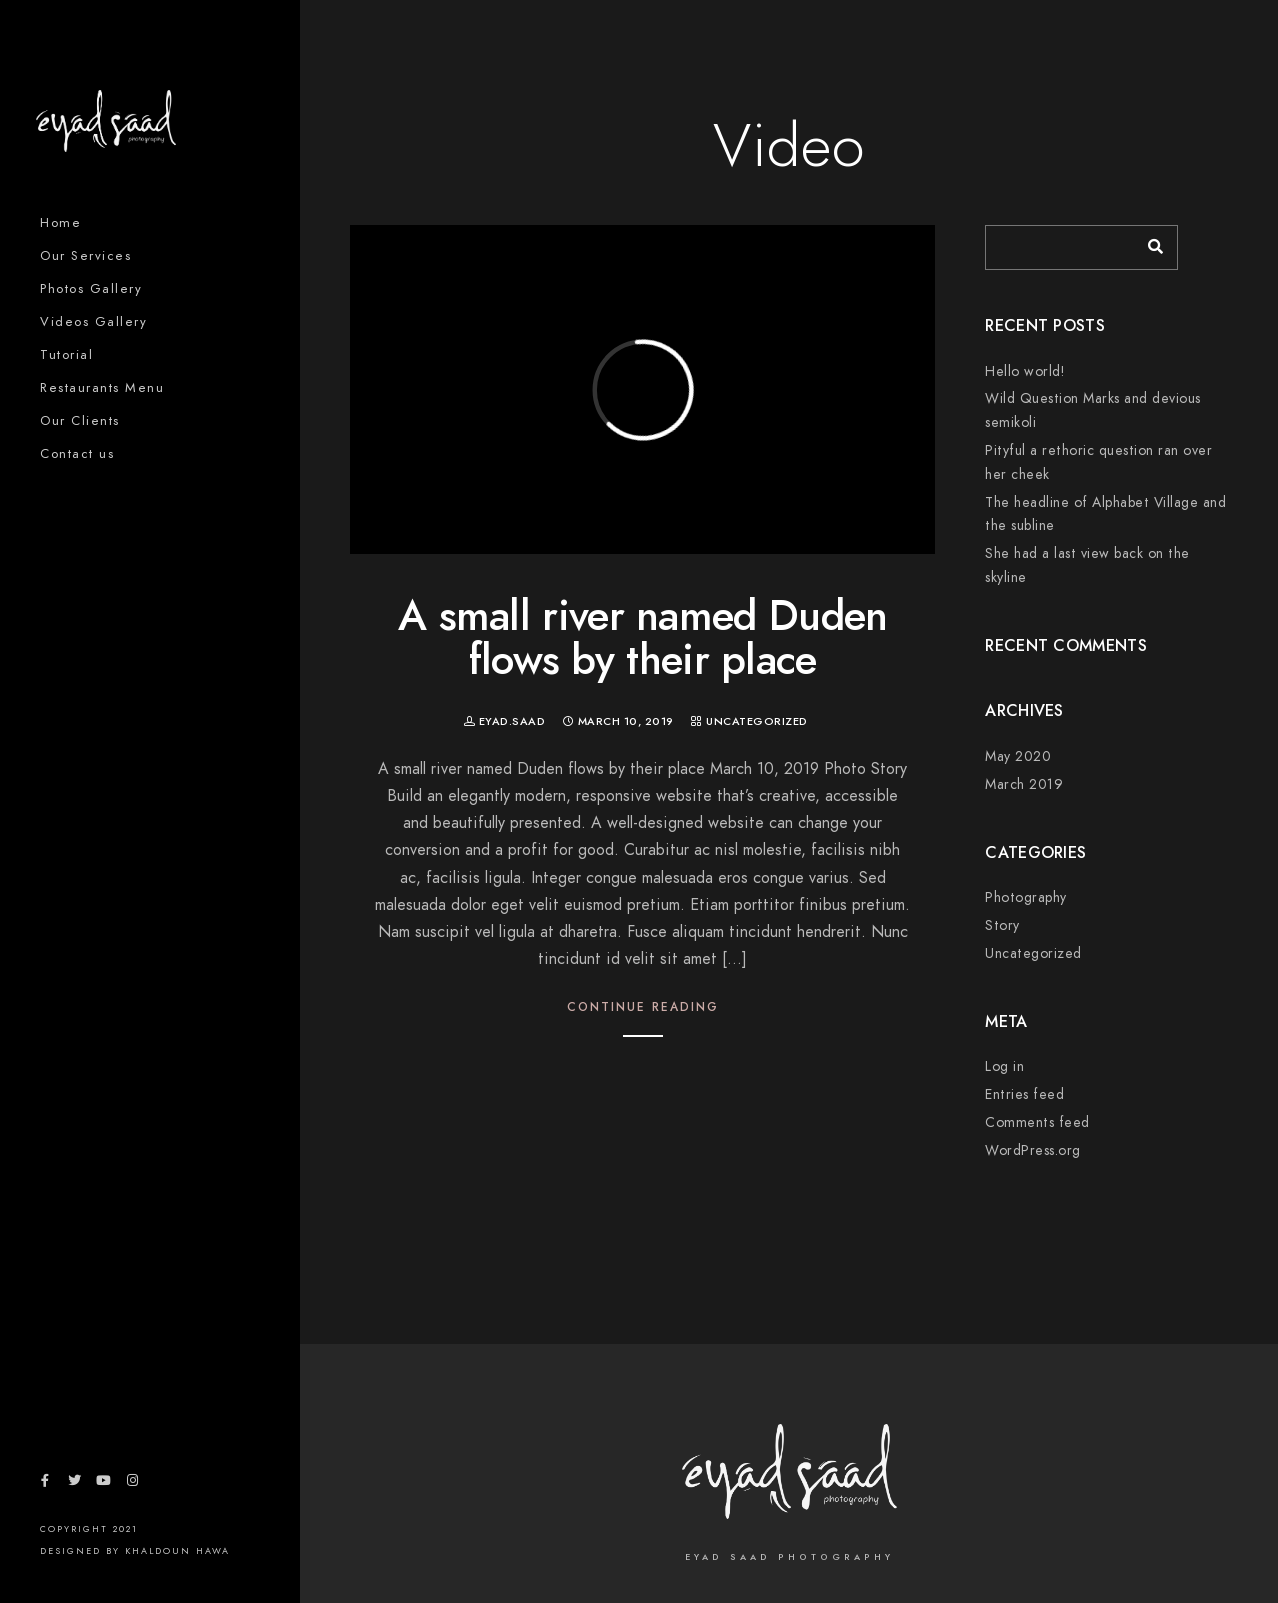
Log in (1004, 1066)
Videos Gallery (93, 322)
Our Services (85, 256)
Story (1002, 925)
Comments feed (1037, 1122)
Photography (1026, 897)
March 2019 (1024, 784)
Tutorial (66, 355)
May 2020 (1018, 756)
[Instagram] (133, 1484)
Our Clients (80, 421)
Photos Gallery (91, 289)
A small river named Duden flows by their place (643, 638)
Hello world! (1024, 371)
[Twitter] (74, 1484)
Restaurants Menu (102, 388)
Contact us (77, 454)
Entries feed (1024, 1094)
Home (60, 223)
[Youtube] (103, 1484)
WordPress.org (1033, 1150)
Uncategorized (757, 721)
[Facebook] (45, 1484)
